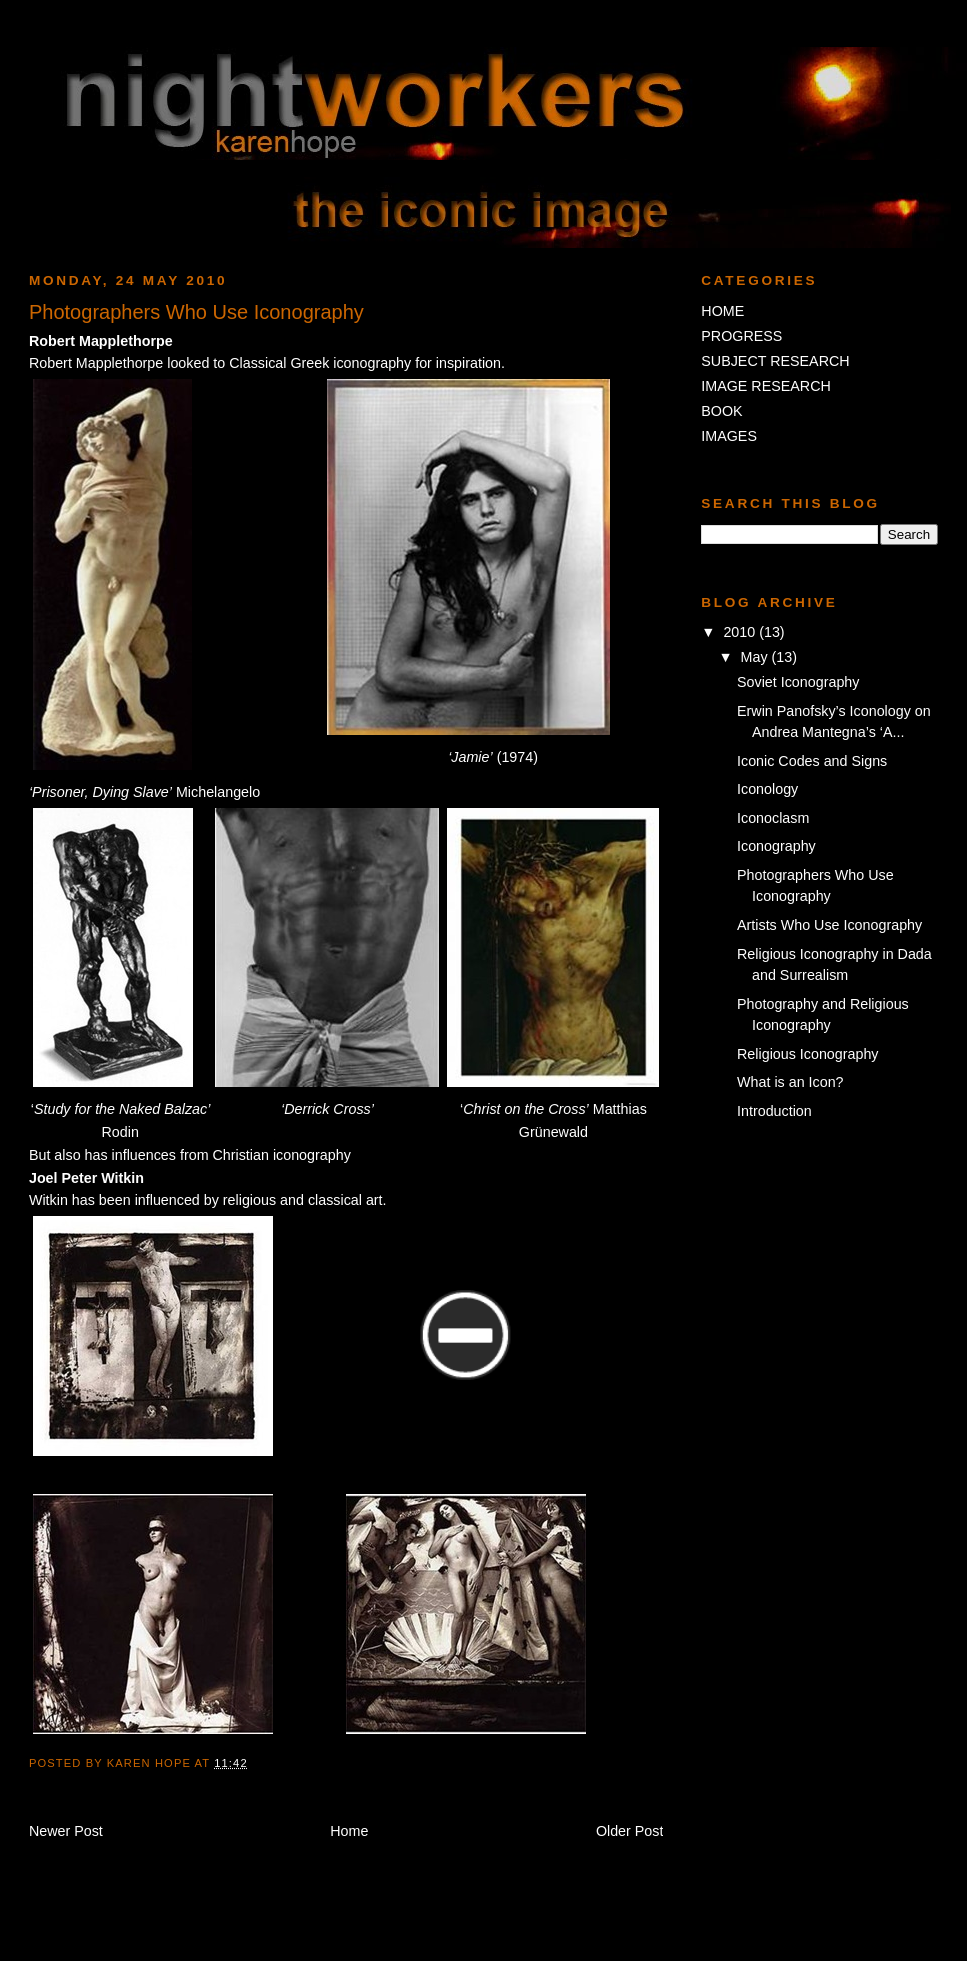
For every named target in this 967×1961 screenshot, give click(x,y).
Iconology (767, 789)
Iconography (776, 846)
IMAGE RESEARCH (766, 386)
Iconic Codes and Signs (812, 761)
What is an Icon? (790, 1082)
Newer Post (66, 1831)
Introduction (774, 1111)
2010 (741, 632)
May (756, 657)
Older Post (630, 1831)
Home (349, 1831)
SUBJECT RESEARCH (775, 361)
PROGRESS (741, 336)
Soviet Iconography (798, 682)
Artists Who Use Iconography (829, 925)
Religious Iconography (807, 1054)
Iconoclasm (773, 818)
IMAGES (729, 436)
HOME (722, 311)
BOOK (721, 411)
